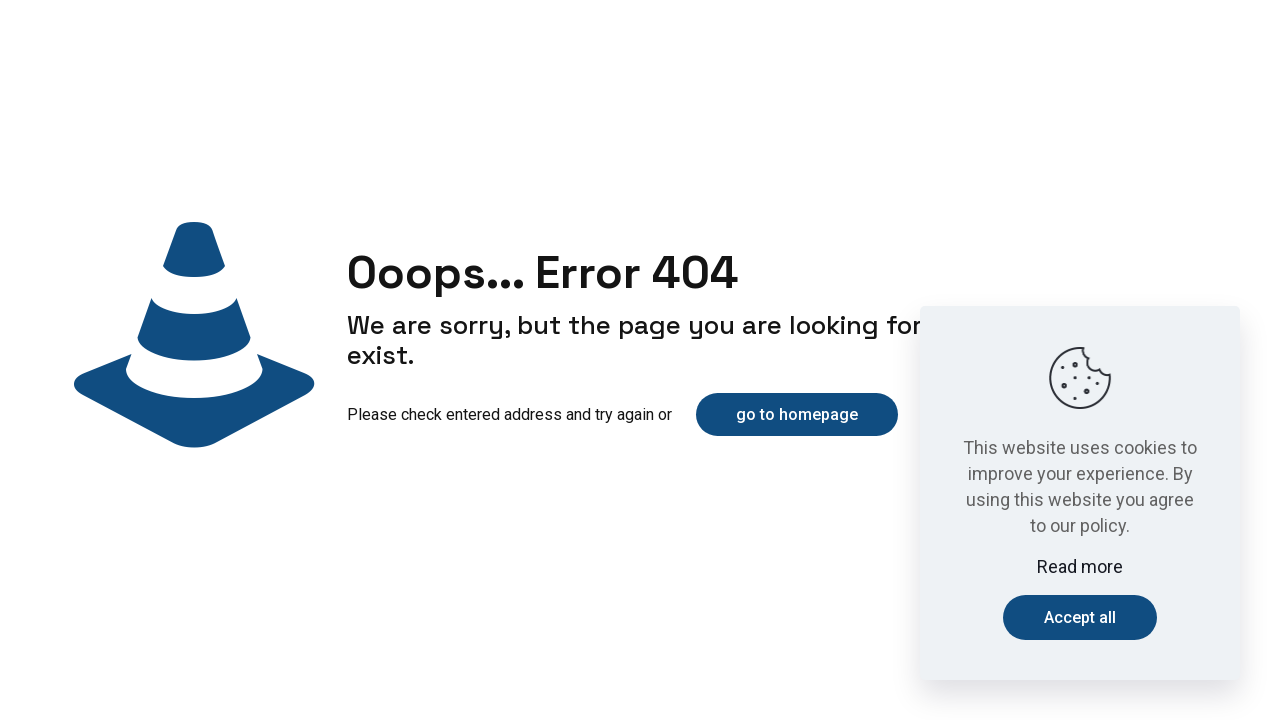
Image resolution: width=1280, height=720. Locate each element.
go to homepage (797, 414)
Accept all (1080, 617)
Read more (1080, 566)
